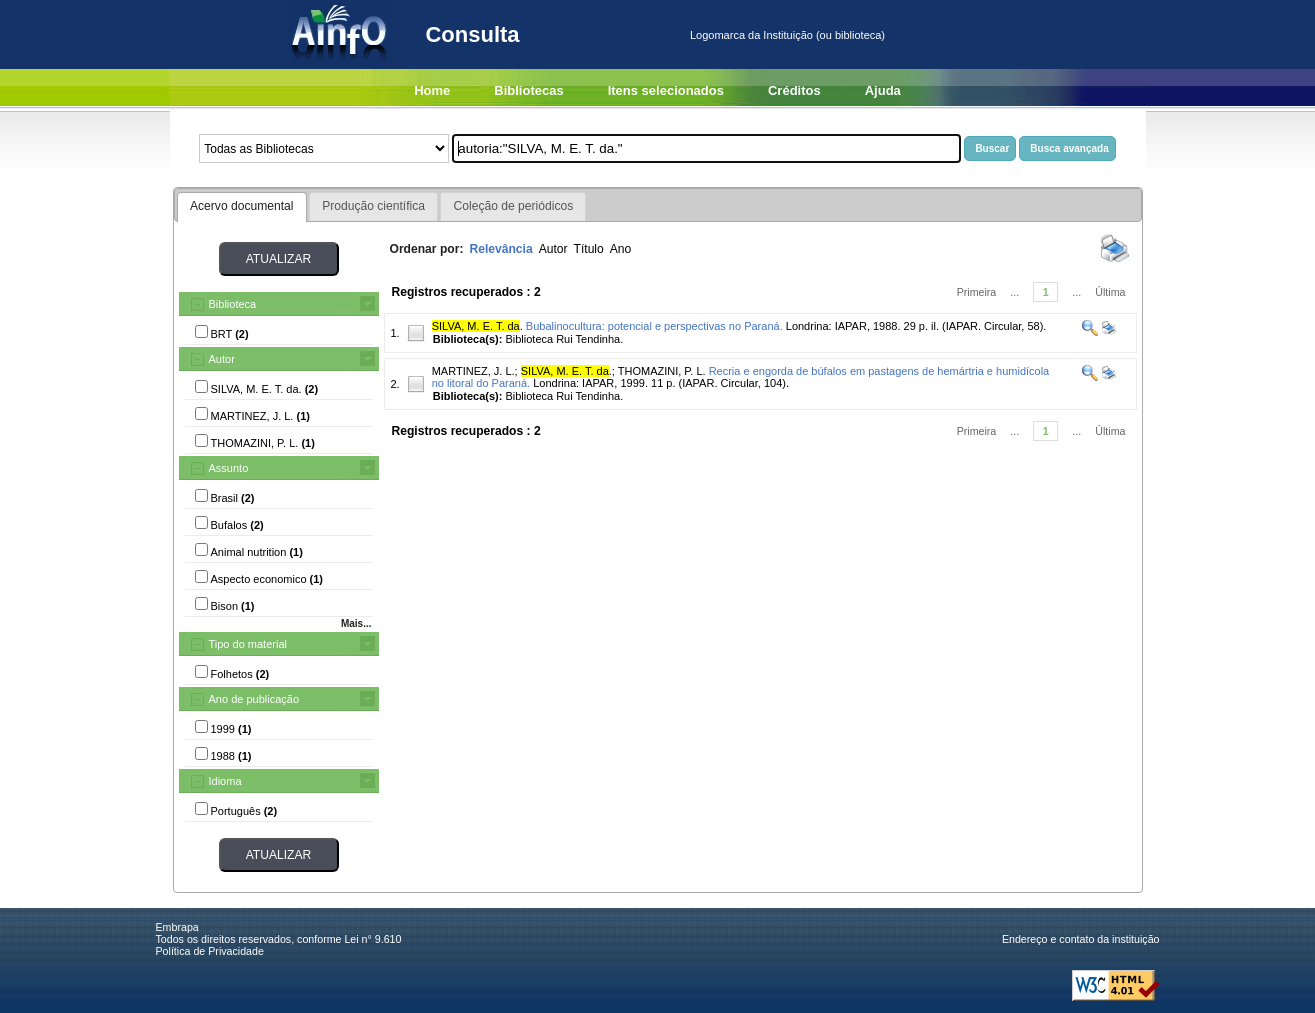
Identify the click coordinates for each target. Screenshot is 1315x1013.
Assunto (229, 468)
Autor (222, 359)
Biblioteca (233, 304)
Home (432, 90)
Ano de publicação (254, 699)
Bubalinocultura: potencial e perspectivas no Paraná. (654, 326)
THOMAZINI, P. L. (662, 371)
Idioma (225, 781)
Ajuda (883, 90)
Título (589, 249)
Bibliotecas (528, 90)
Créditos (794, 90)
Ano (621, 249)
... (1014, 292)
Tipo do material (248, 644)
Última (1110, 292)
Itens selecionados (666, 90)
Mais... (356, 623)
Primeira (977, 292)
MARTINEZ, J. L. (473, 371)
